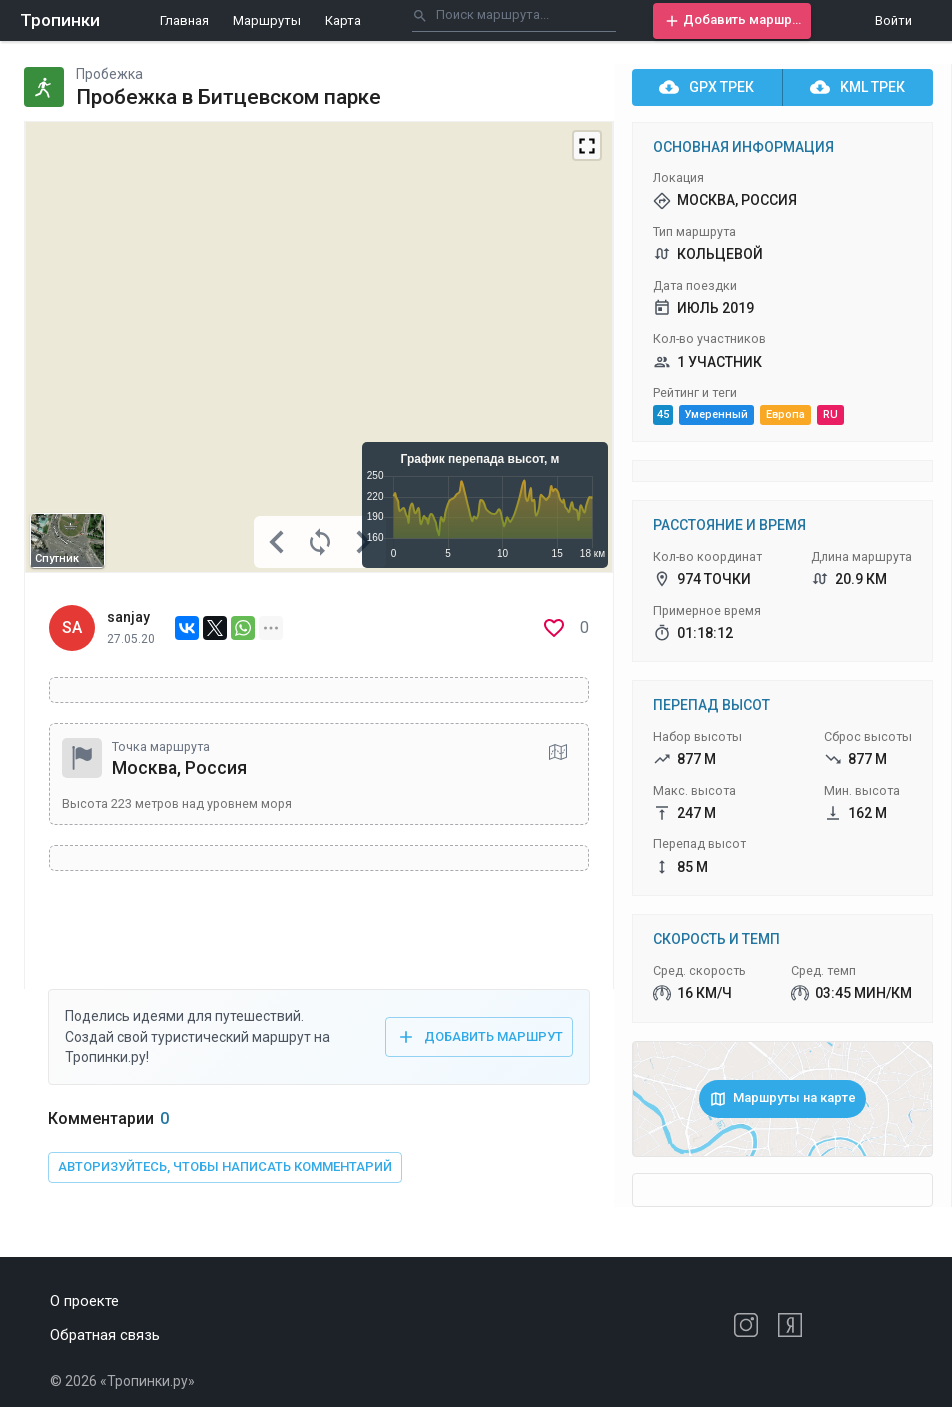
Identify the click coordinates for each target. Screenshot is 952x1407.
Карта (343, 20)
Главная (184, 20)
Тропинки (60, 20)
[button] (732, 21)
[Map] (319, 347)
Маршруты (267, 20)
